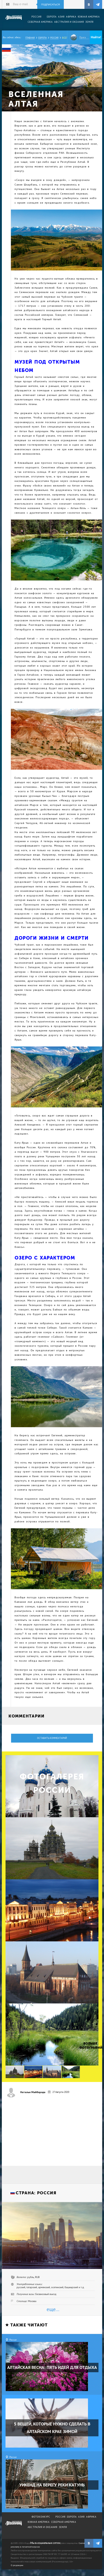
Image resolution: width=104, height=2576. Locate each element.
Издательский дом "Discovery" (13, 20)
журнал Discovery (13, 2526)
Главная (30, 37)
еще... (53, 2309)
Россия (54, 37)
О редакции (17, 2565)
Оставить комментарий (52, 1738)
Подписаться (50, 4)
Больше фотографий (90, 2045)
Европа (42, 37)
